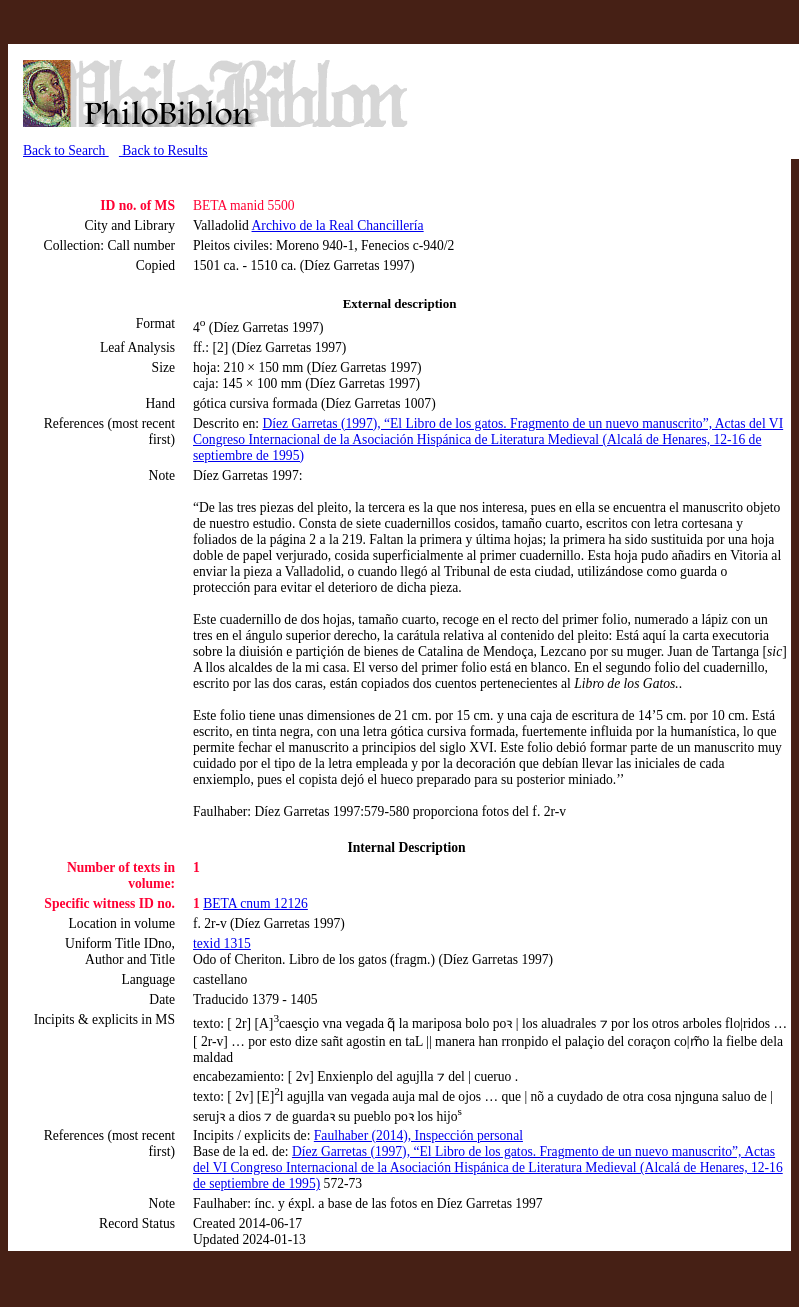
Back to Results (163, 150)
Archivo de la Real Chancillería (338, 225)
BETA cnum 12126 (255, 903)
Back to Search (66, 150)
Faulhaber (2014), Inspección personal (418, 1135)
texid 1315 (222, 943)
